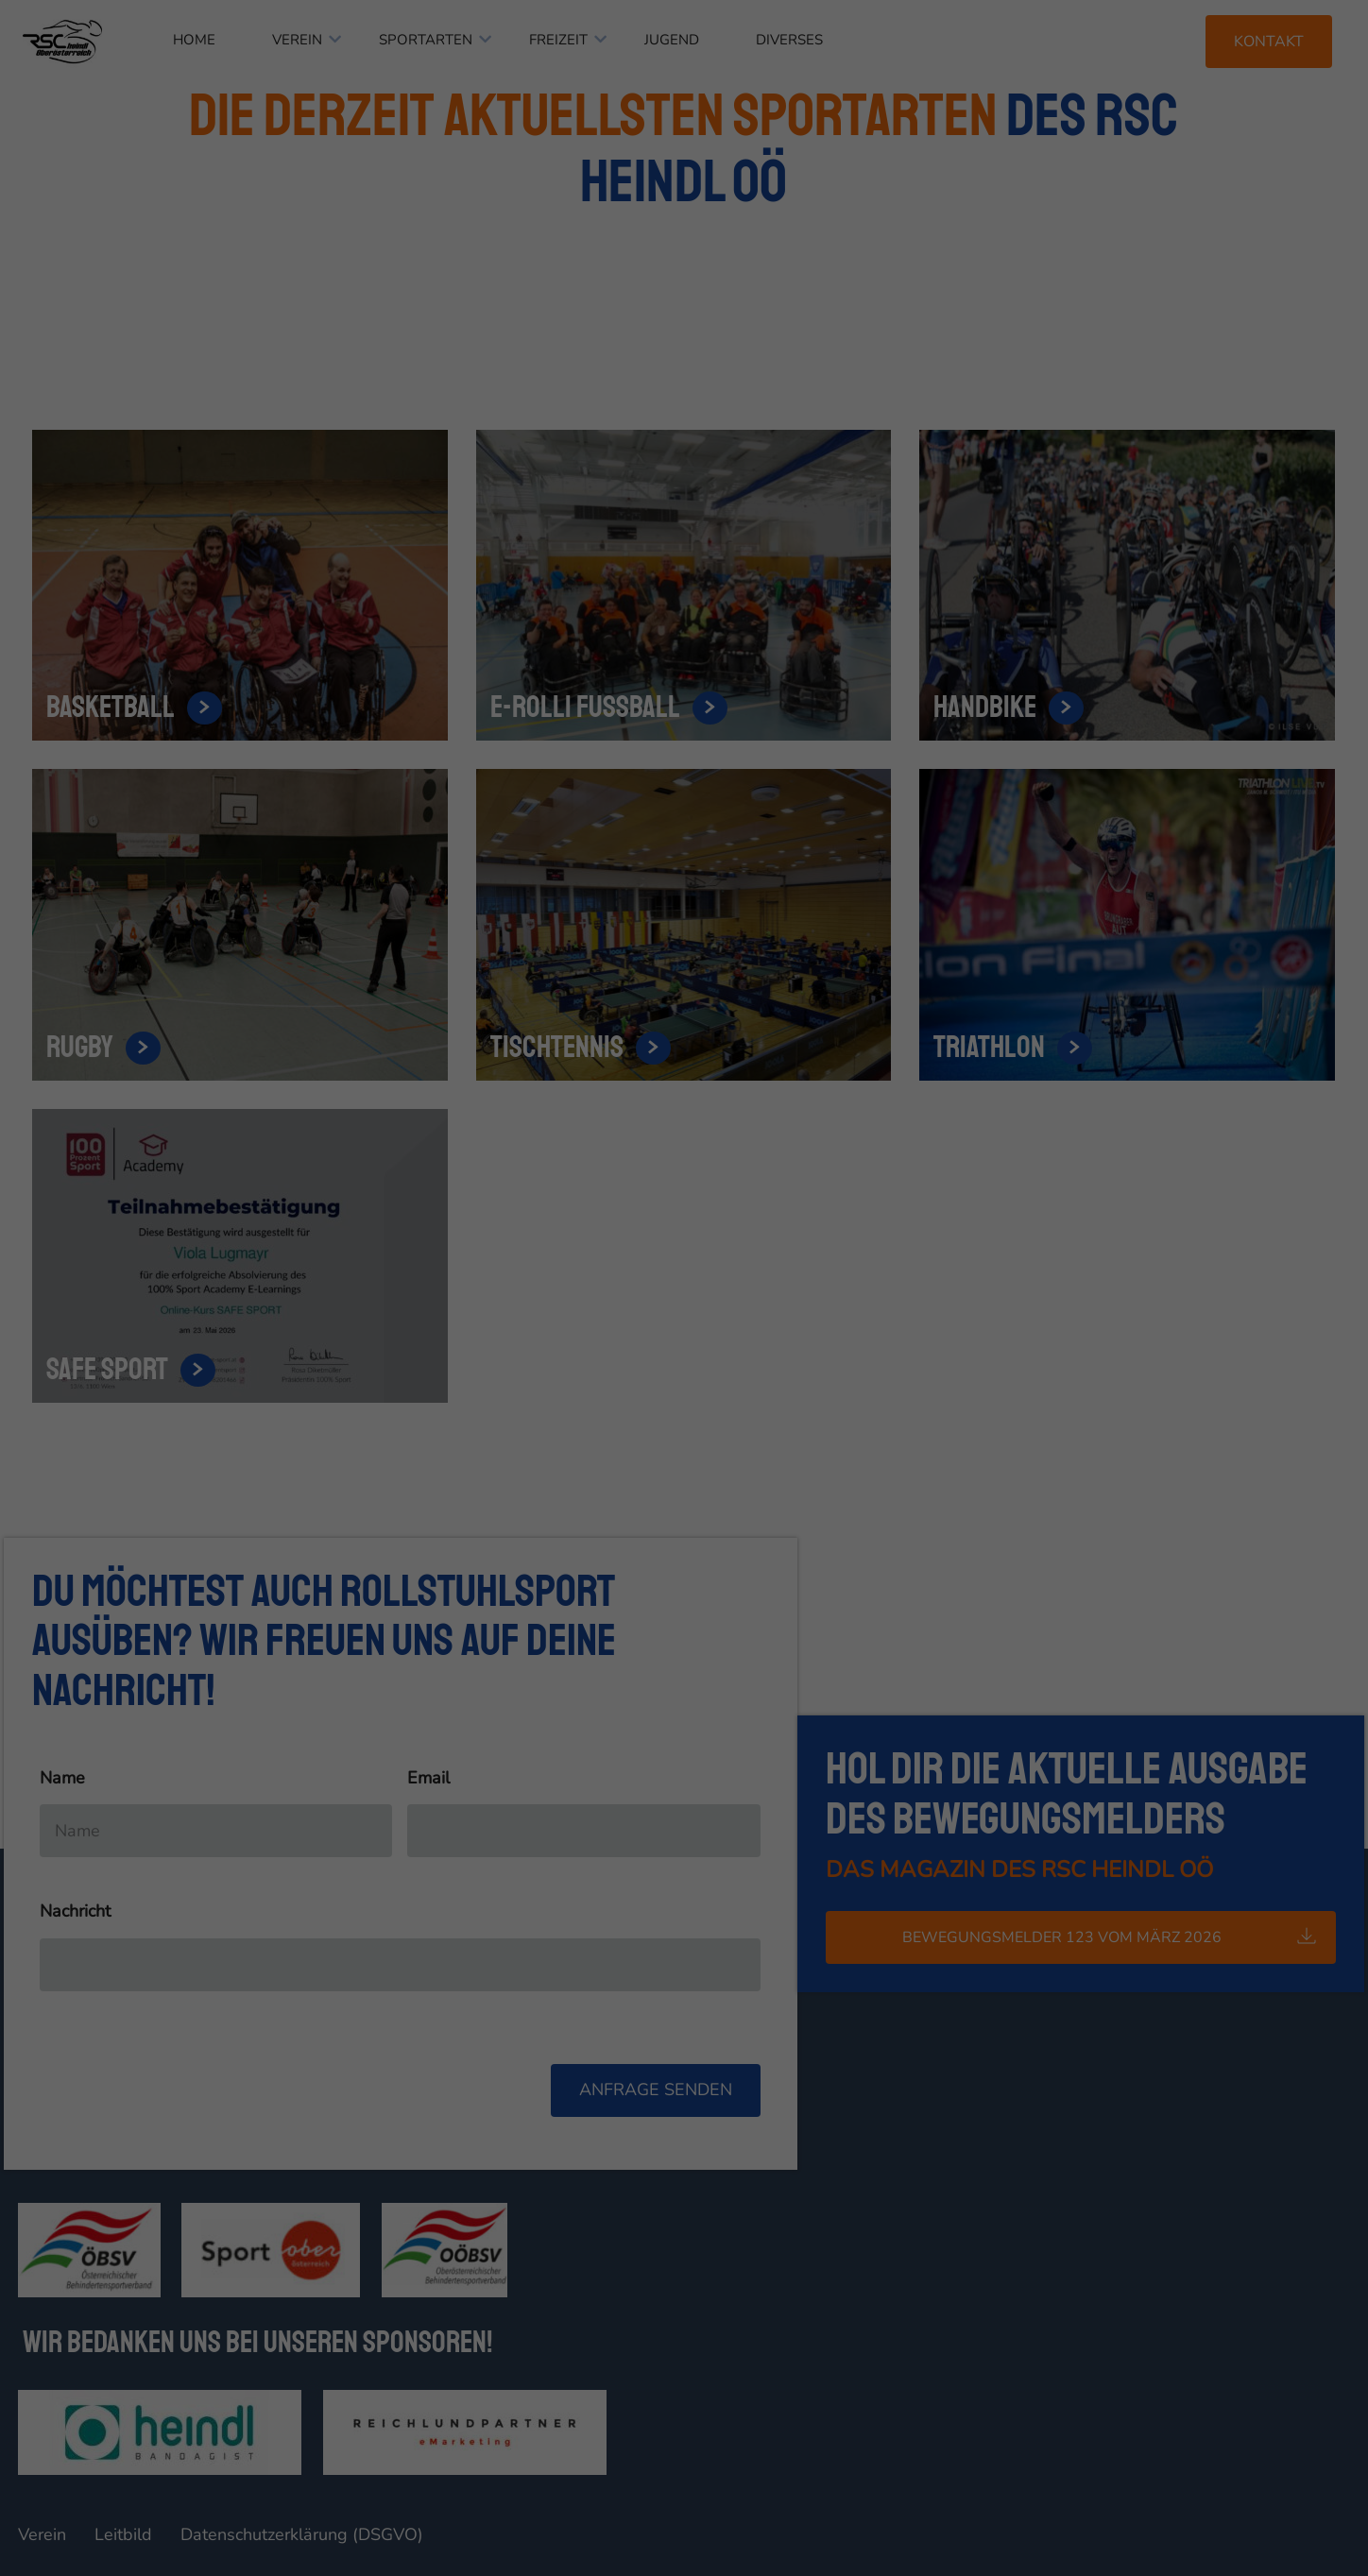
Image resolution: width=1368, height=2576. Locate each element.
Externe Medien (858, 283)
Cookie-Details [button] (628, 503)
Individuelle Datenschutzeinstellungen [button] (684, 461)
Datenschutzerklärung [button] (723, 503)
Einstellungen (478, 239)
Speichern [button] (684, 405)
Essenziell (480, 283)
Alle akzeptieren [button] (684, 349)
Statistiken (661, 283)
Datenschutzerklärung (586, 221)
